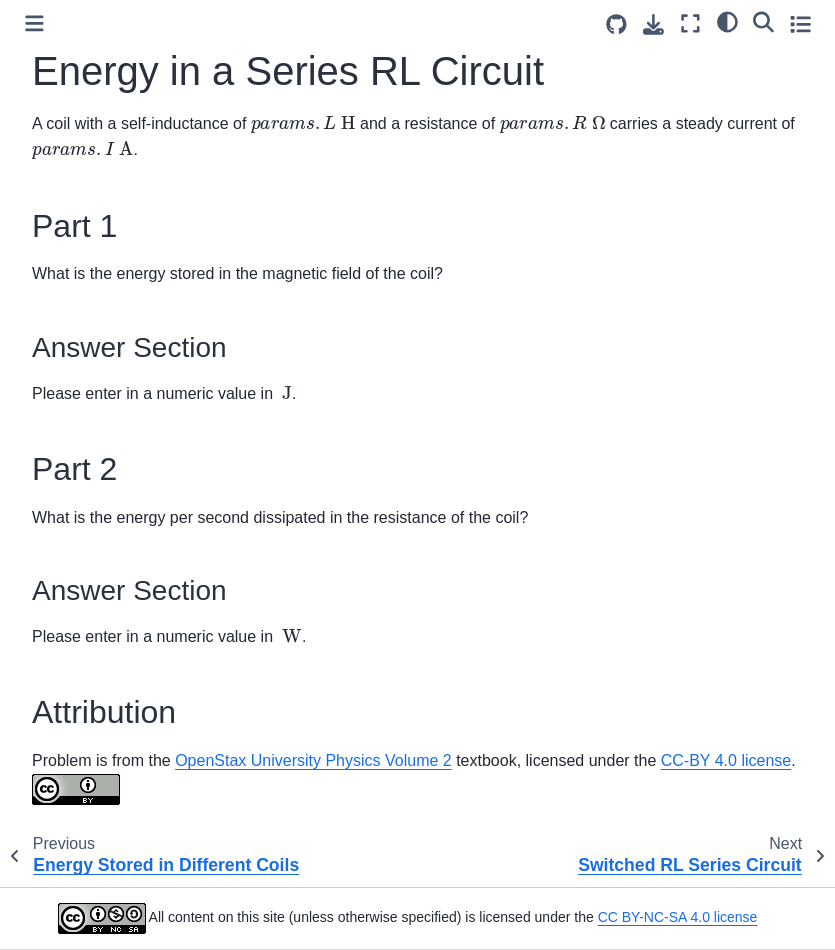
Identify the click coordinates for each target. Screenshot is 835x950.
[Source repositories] (616, 24)
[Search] (763, 21)
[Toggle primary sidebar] (34, 23)
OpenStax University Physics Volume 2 (313, 760)
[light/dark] (727, 21)
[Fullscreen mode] (690, 23)
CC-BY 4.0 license (726, 760)
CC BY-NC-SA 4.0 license (678, 918)
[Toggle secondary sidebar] (800, 23)
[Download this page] (653, 24)
